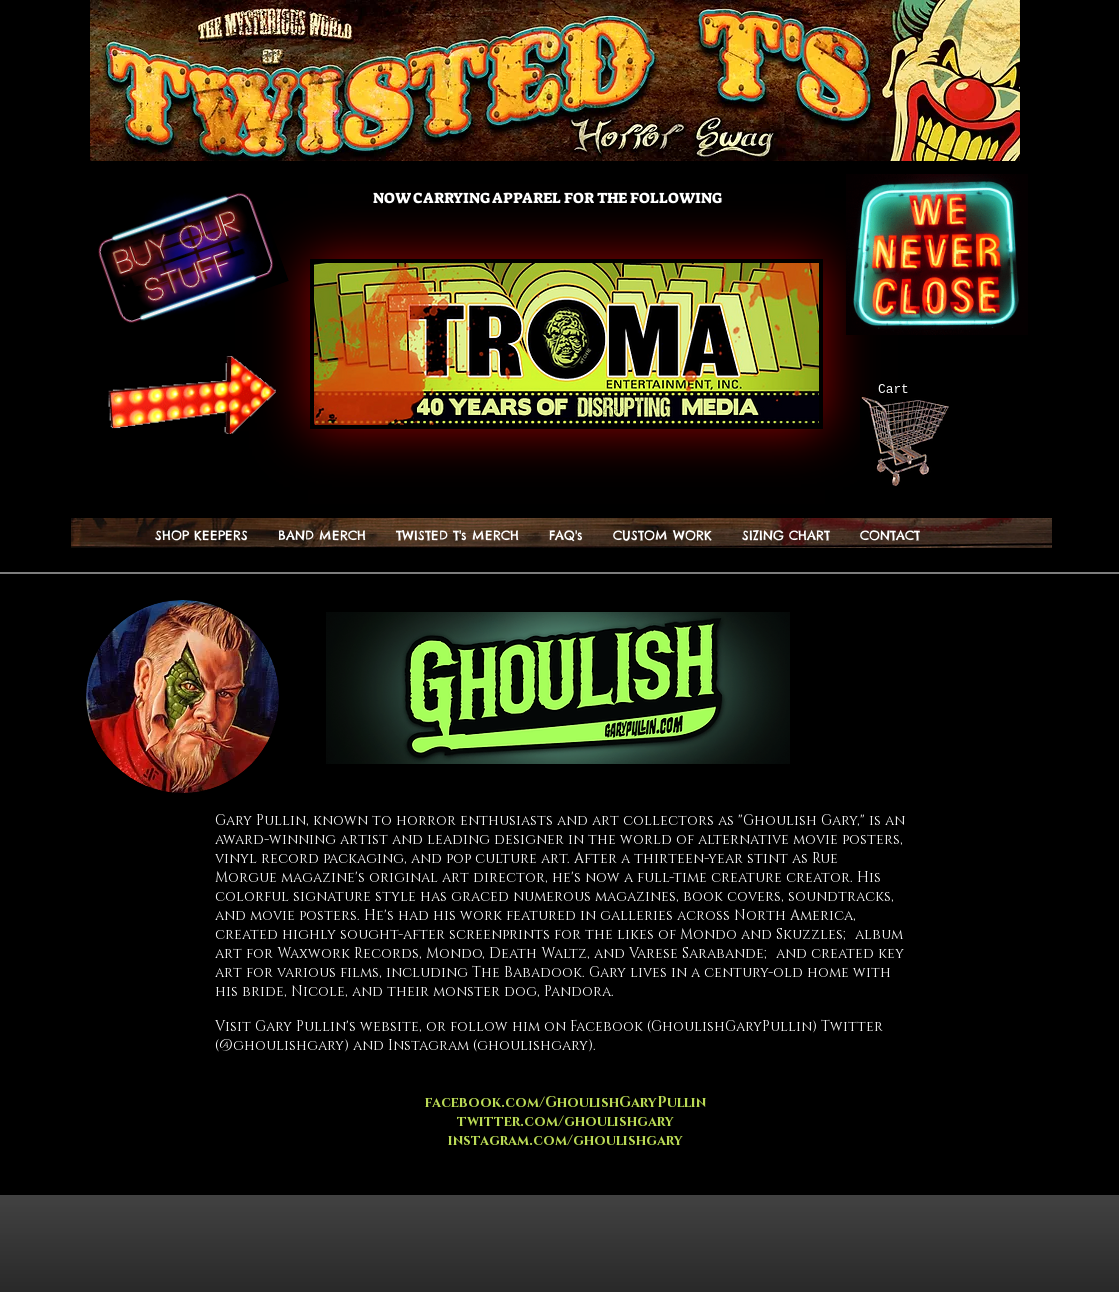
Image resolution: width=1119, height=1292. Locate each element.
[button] (457, 535)
